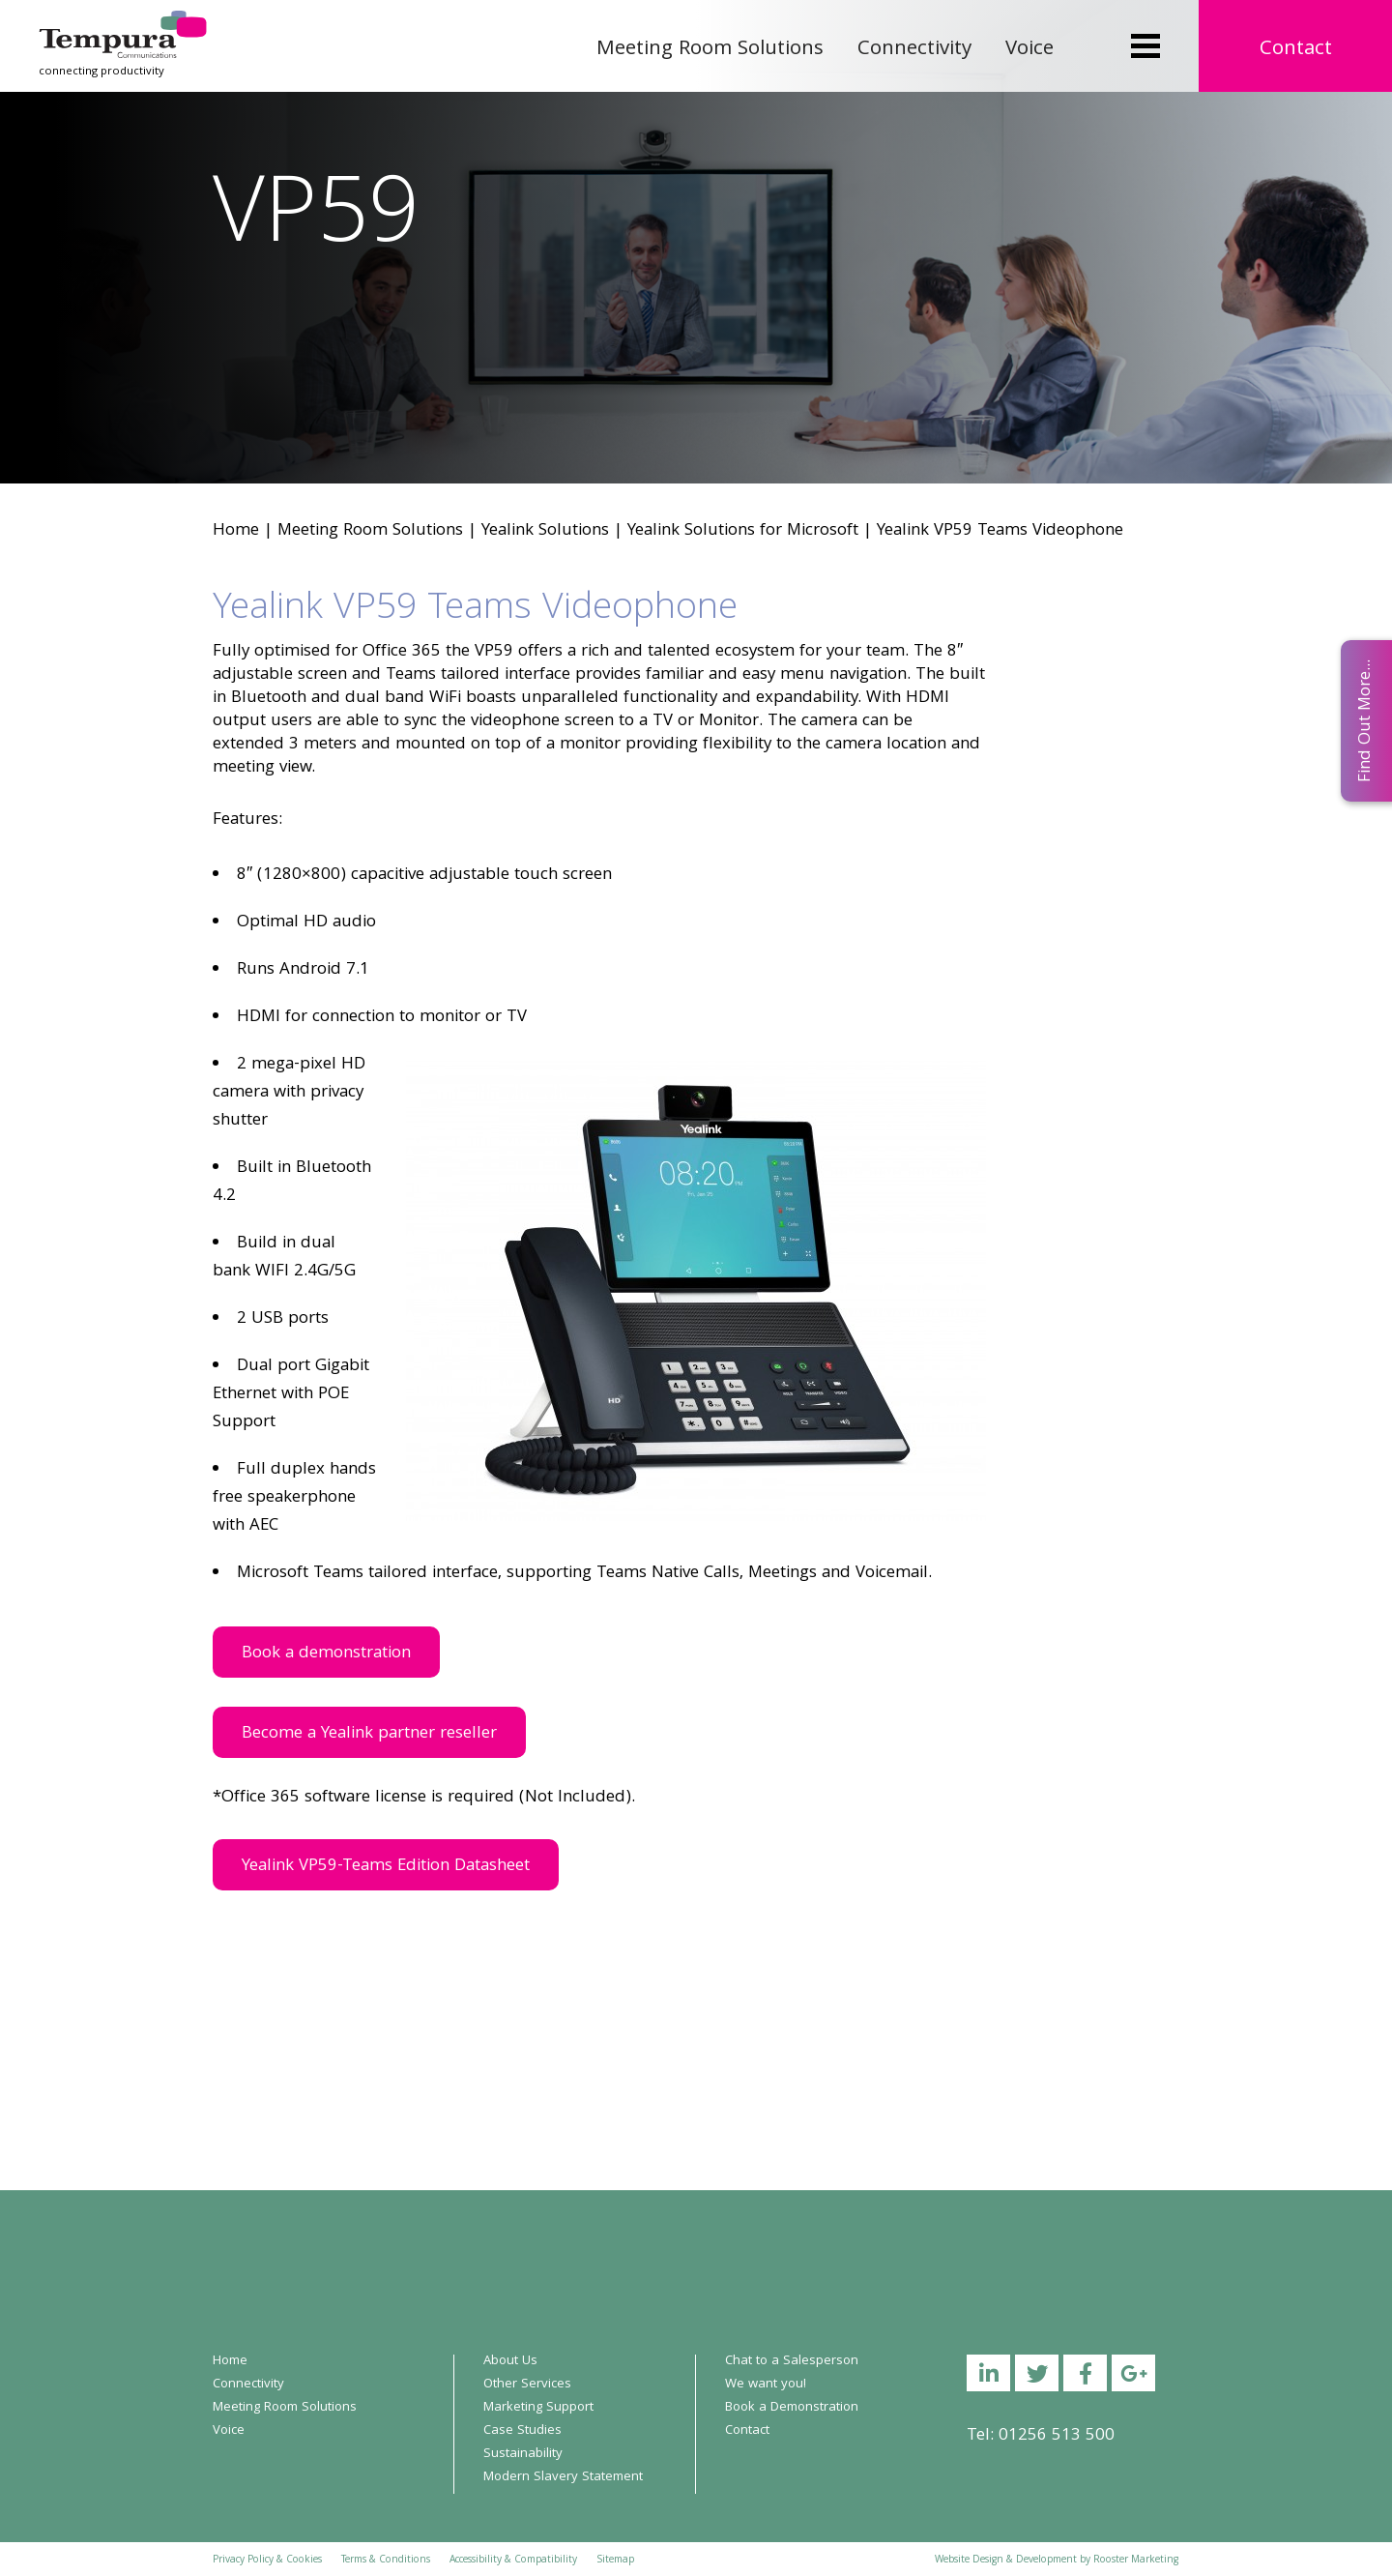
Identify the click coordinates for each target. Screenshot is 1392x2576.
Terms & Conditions (385, 2560)
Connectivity (914, 50)
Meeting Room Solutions (710, 50)
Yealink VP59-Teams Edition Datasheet (386, 1867)
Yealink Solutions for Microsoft (742, 531)
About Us (510, 2361)
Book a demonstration (326, 1654)
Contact (1296, 50)
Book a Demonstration (791, 2407)
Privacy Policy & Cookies (267, 2560)
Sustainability (523, 2454)
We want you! (765, 2384)
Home (236, 531)
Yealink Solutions (545, 531)
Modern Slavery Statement (563, 2477)
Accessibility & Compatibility (513, 2560)
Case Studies (522, 2431)
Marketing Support (538, 2407)
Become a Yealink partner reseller (369, 1734)
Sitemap (615, 2560)
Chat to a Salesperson (791, 2361)
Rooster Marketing (1135, 2560)
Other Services (527, 2384)
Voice (1029, 50)
